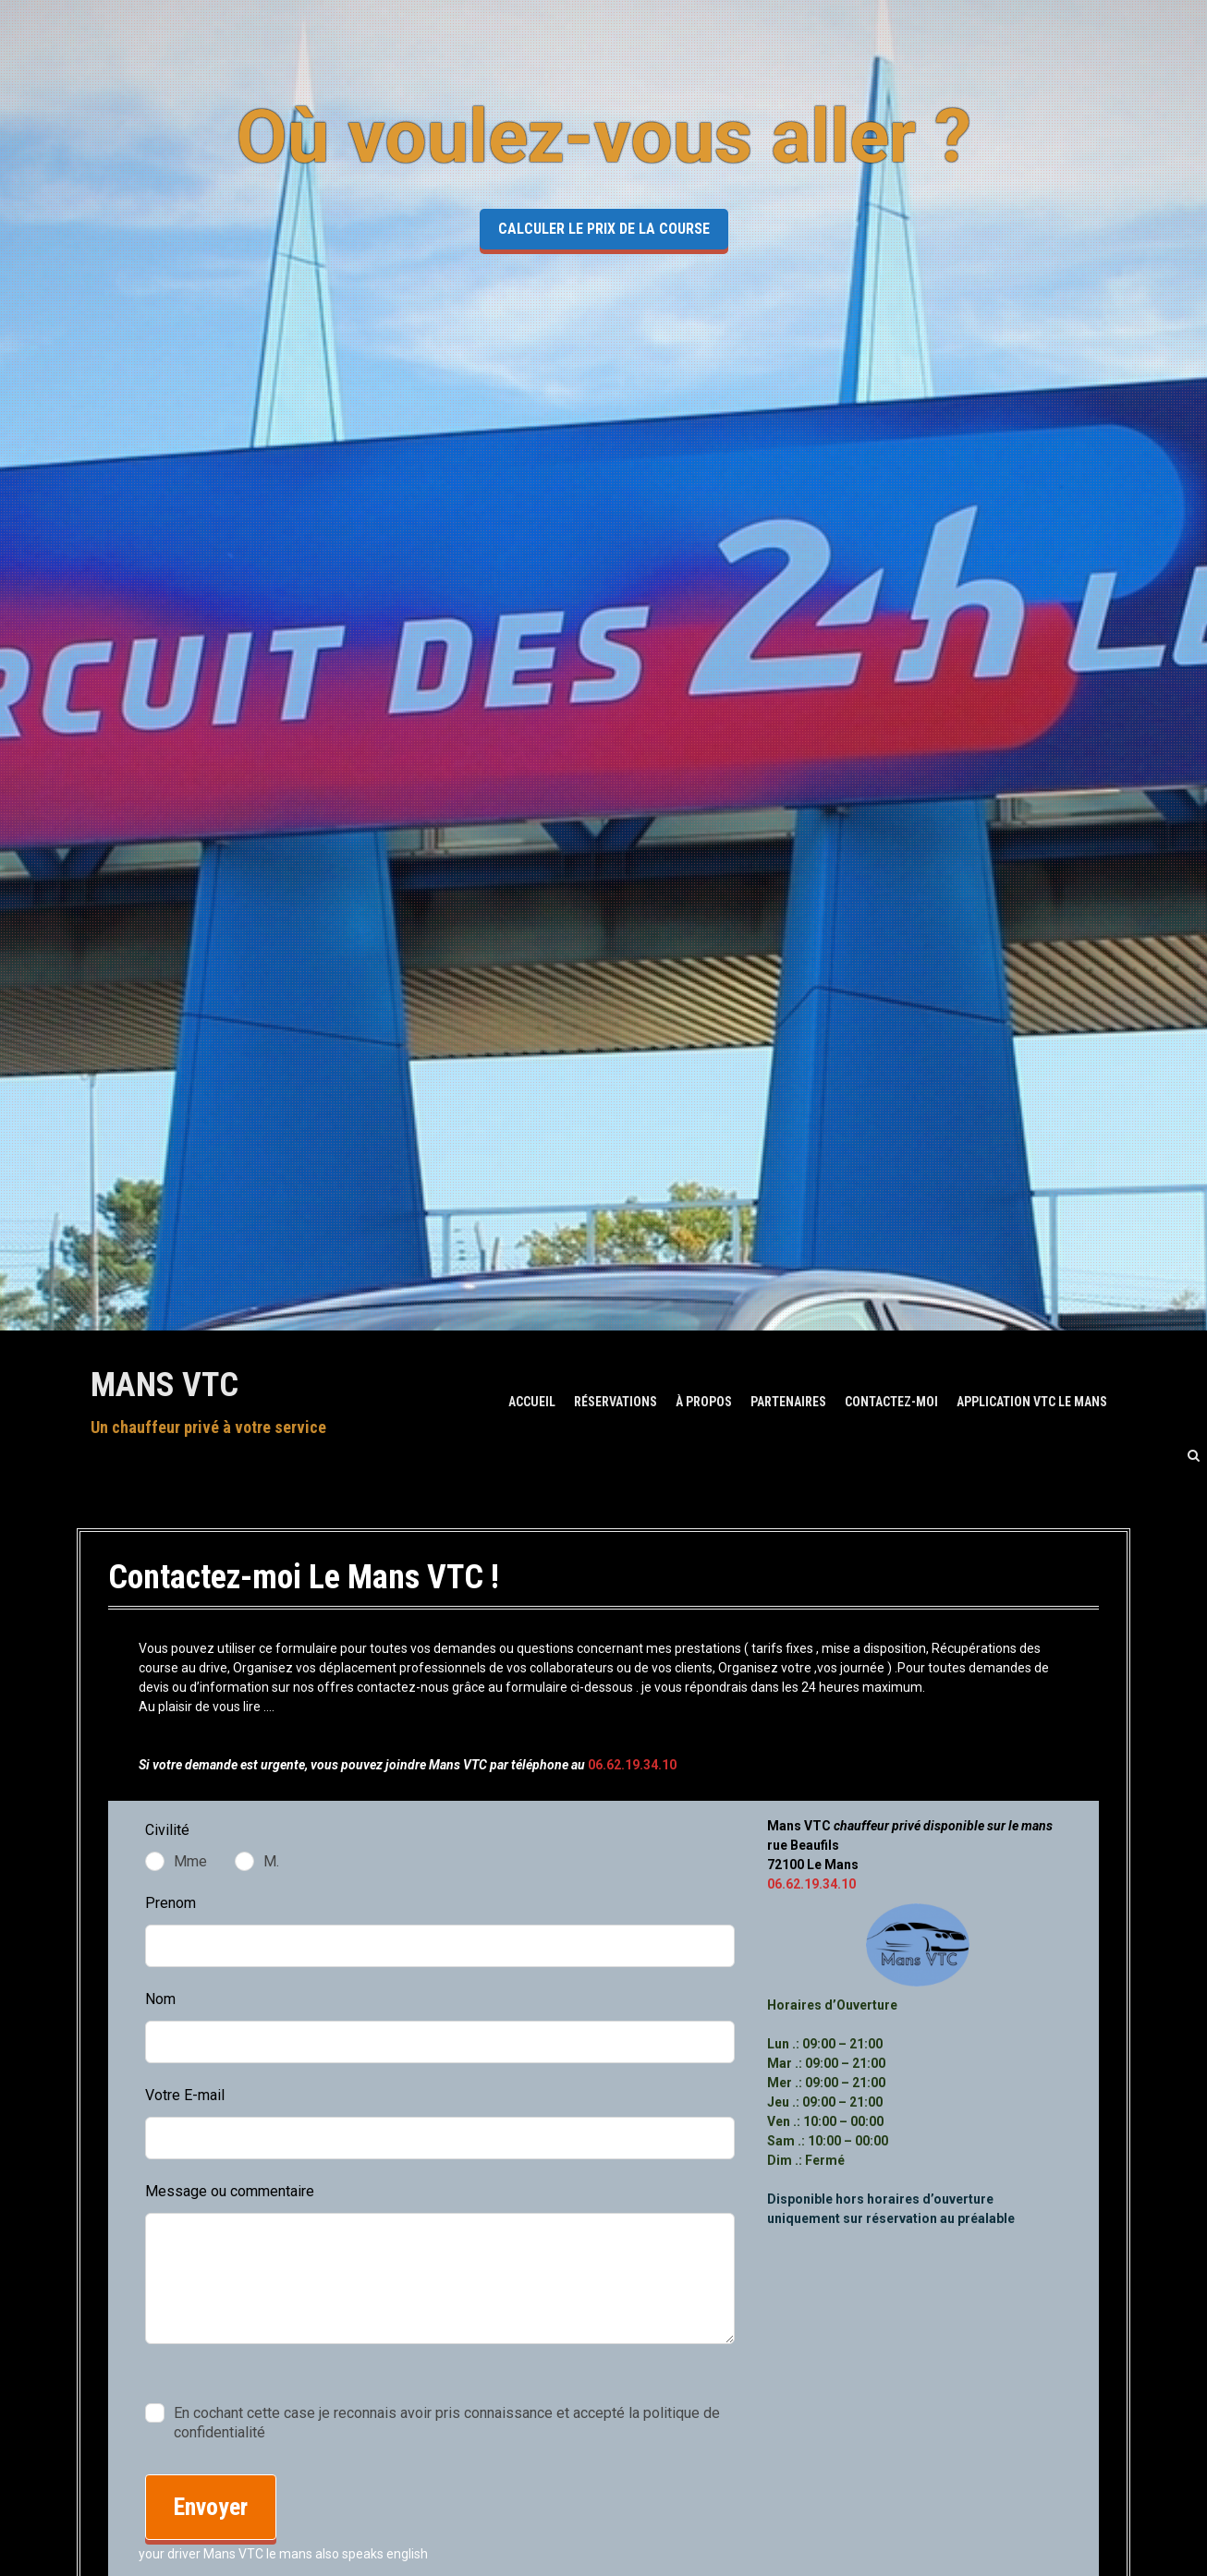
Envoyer (211, 2507)
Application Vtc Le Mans (1032, 1401)
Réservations (615, 1401)
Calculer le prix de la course (604, 228)
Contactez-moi (891, 1401)
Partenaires (788, 1401)
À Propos (704, 1401)
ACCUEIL (531, 1401)
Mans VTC (164, 1385)
